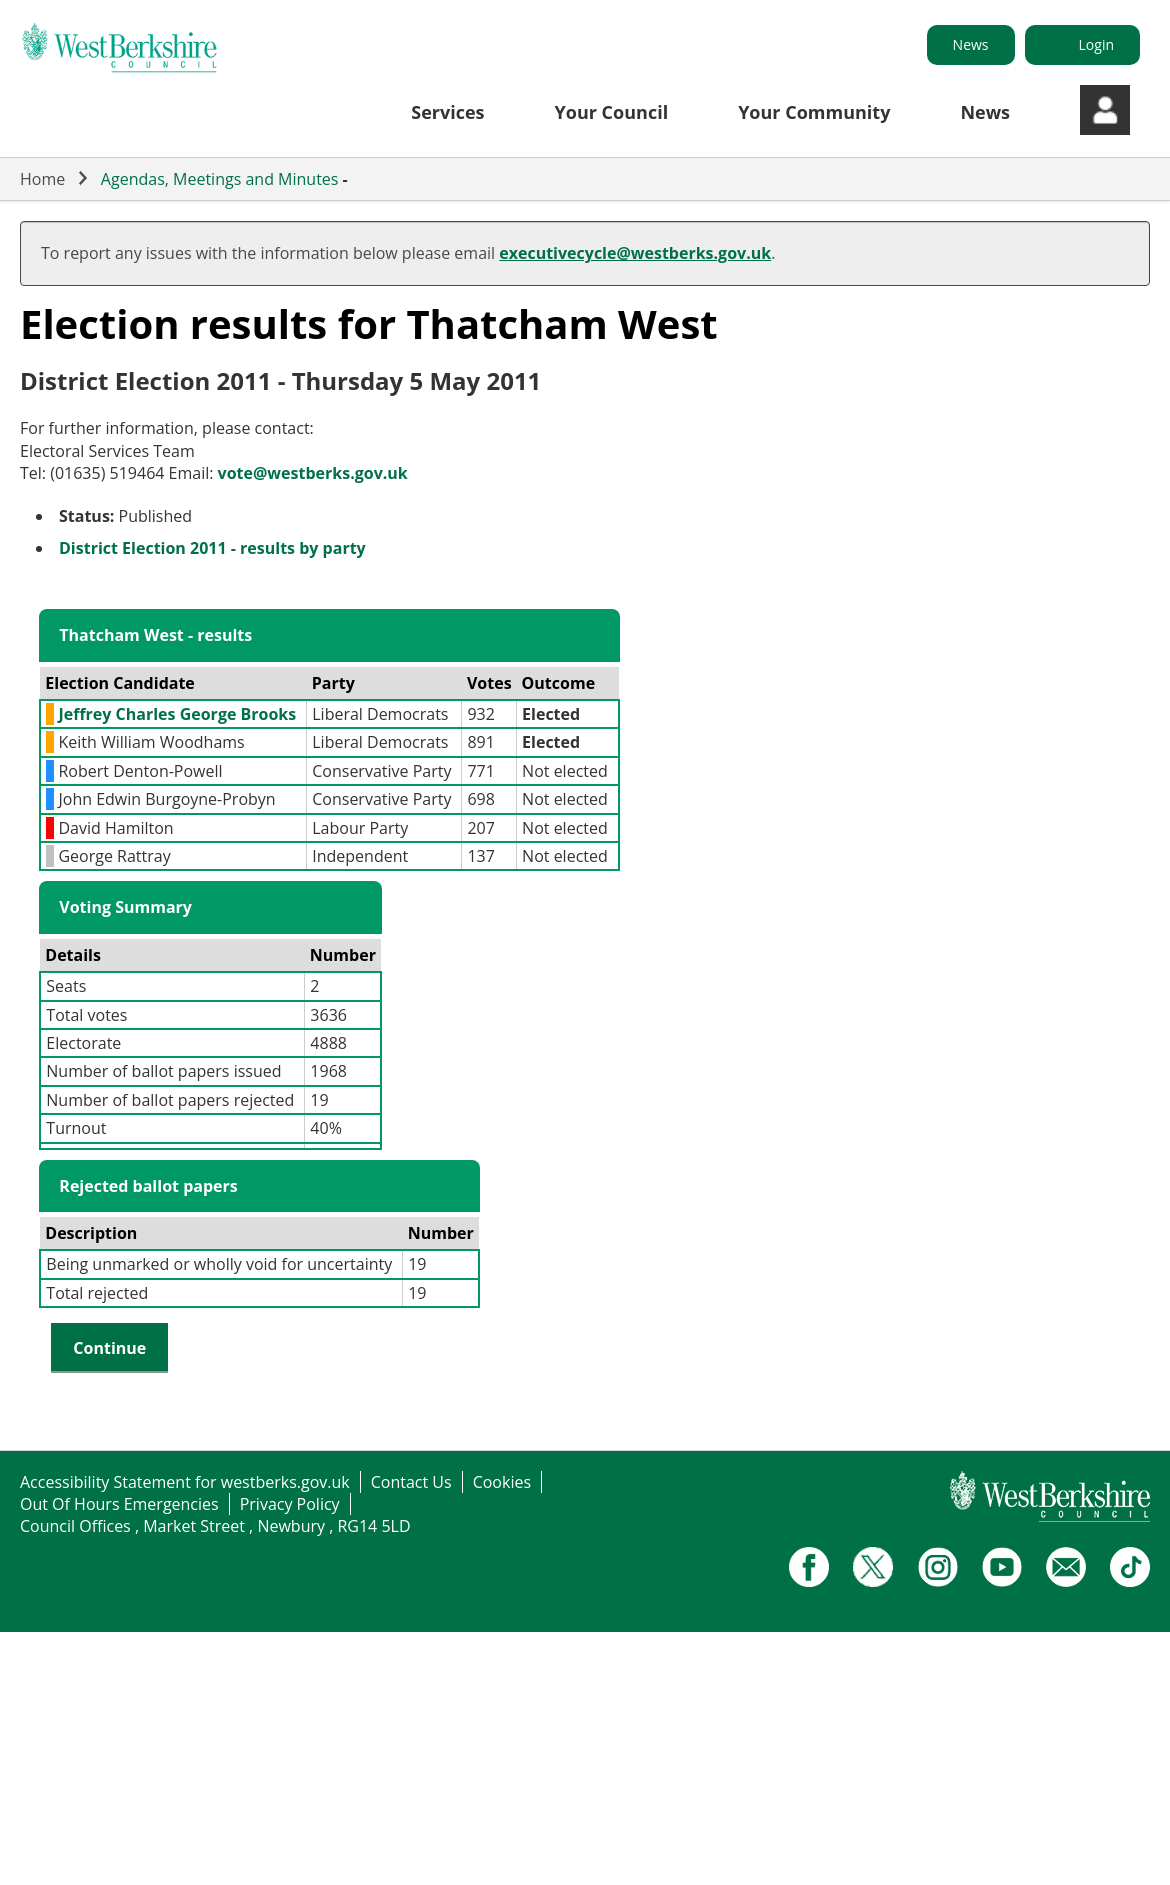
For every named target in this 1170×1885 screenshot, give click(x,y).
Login (1096, 44)
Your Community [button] (814, 112)
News (971, 44)
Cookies (502, 1482)
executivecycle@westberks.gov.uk (635, 253)
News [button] (985, 112)
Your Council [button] (612, 112)
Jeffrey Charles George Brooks (177, 714)
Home (42, 179)
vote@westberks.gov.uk (313, 473)
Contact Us (411, 1482)
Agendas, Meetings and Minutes (220, 179)
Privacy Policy (290, 1504)
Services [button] (447, 112)
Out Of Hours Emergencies (119, 1504)
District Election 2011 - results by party (212, 548)
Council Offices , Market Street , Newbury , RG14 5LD (215, 1526)
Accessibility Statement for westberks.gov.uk (185, 1482)
